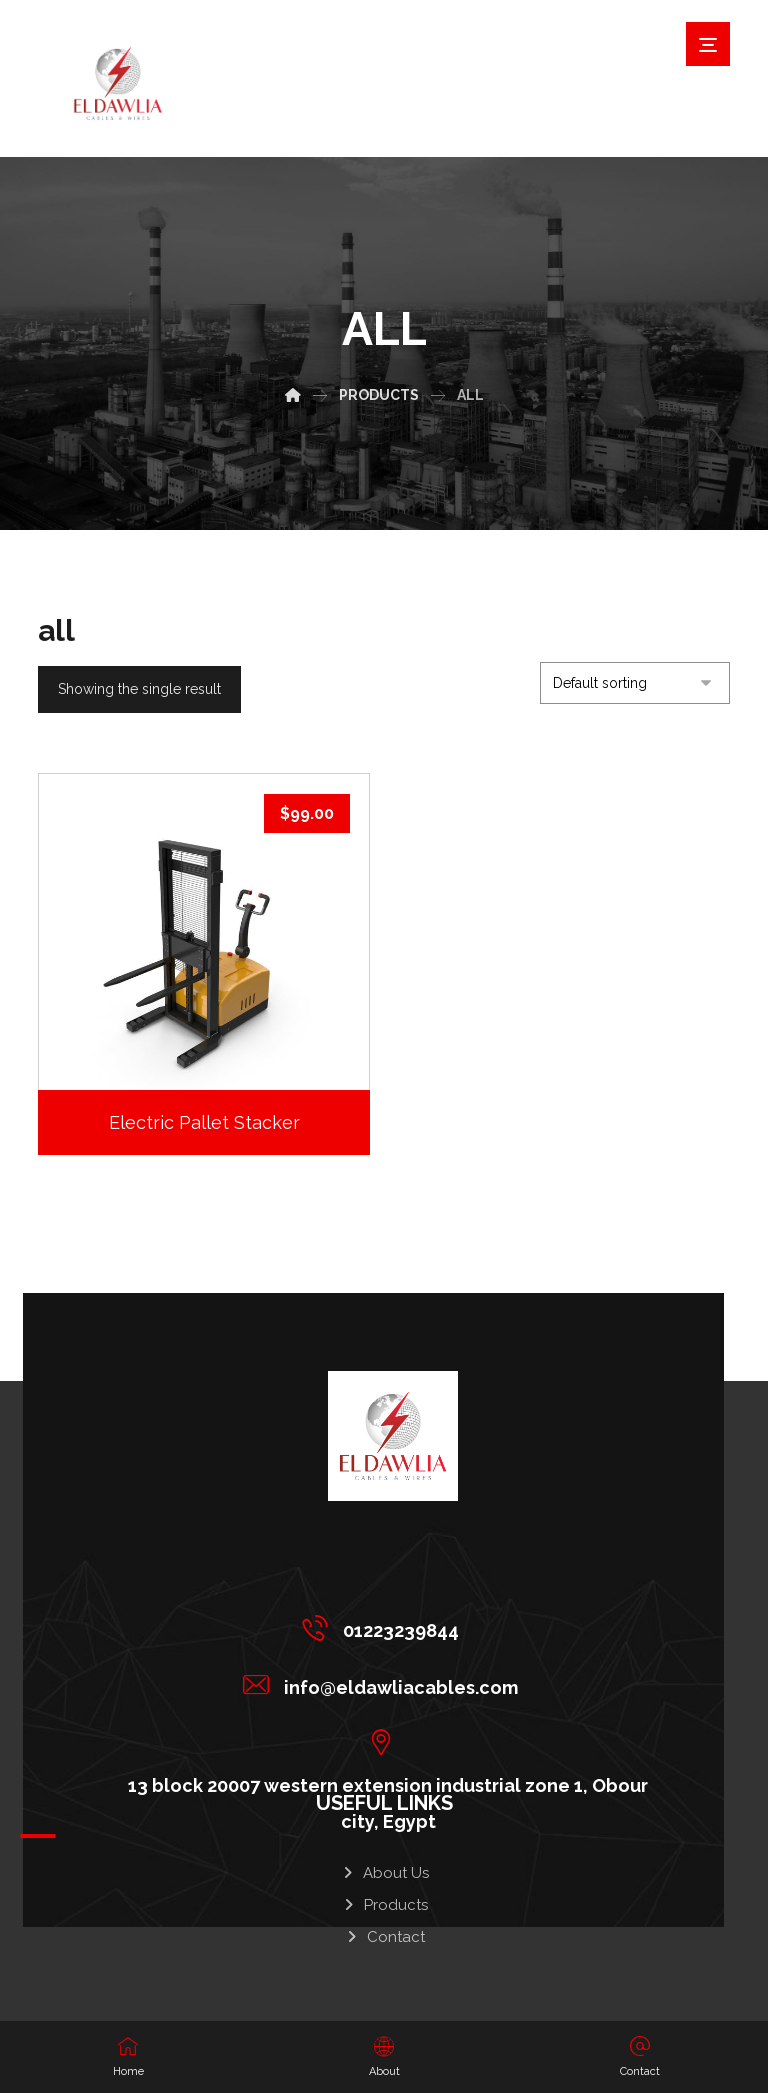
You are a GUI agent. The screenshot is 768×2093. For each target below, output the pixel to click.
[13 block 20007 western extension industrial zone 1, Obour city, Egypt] (386, 1741)
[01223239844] (386, 1627)
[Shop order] (635, 682)
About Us (384, 1866)
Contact (384, 1930)
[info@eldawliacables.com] (386, 1684)
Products (384, 1898)
